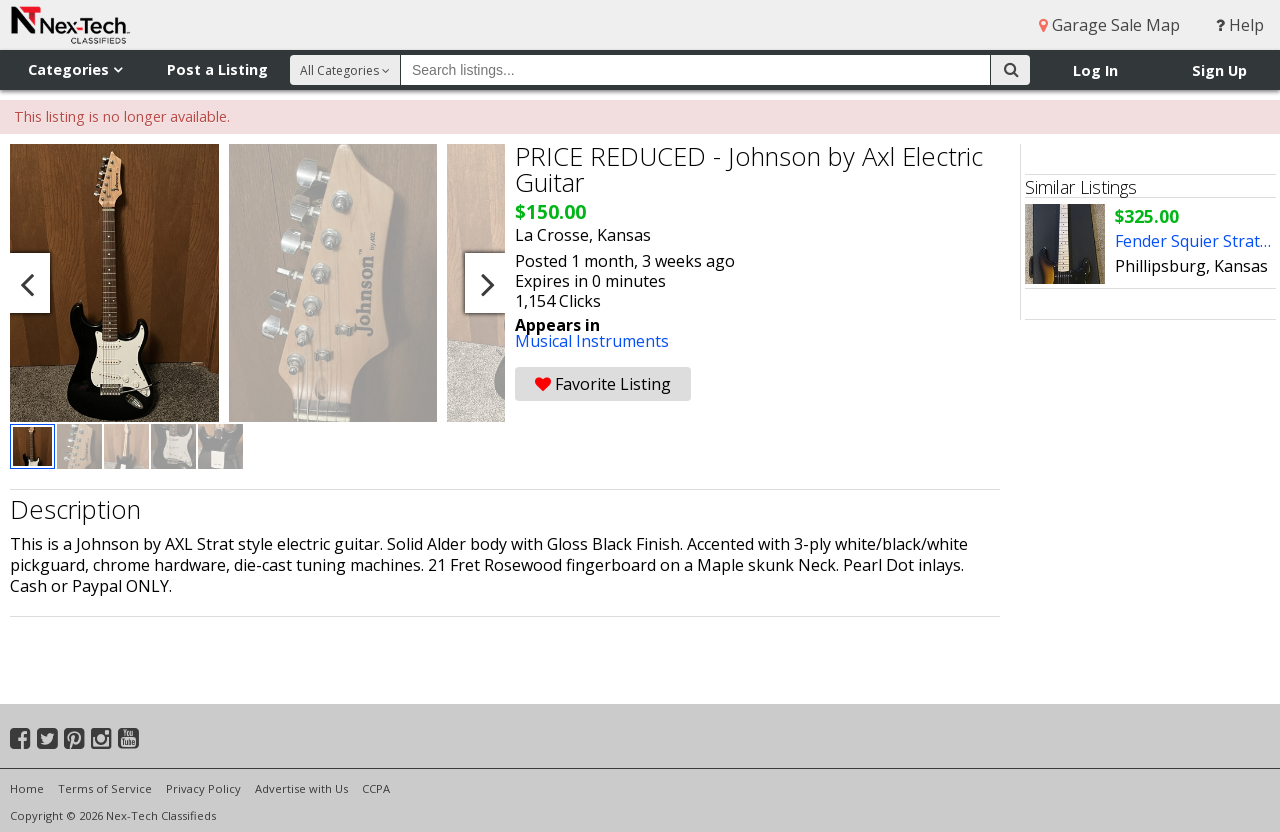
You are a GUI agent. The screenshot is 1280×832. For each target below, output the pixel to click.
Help (1240, 25)
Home (27, 788)
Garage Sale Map (1109, 25)
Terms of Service (105, 788)
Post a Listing (217, 69)
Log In (1095, 70)
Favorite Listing (603, 384)
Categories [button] (75, 69)
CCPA (376, 788)
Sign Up (1219, 70)
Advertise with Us (301, 788)
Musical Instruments (592, 341)
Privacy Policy (203, 788)
